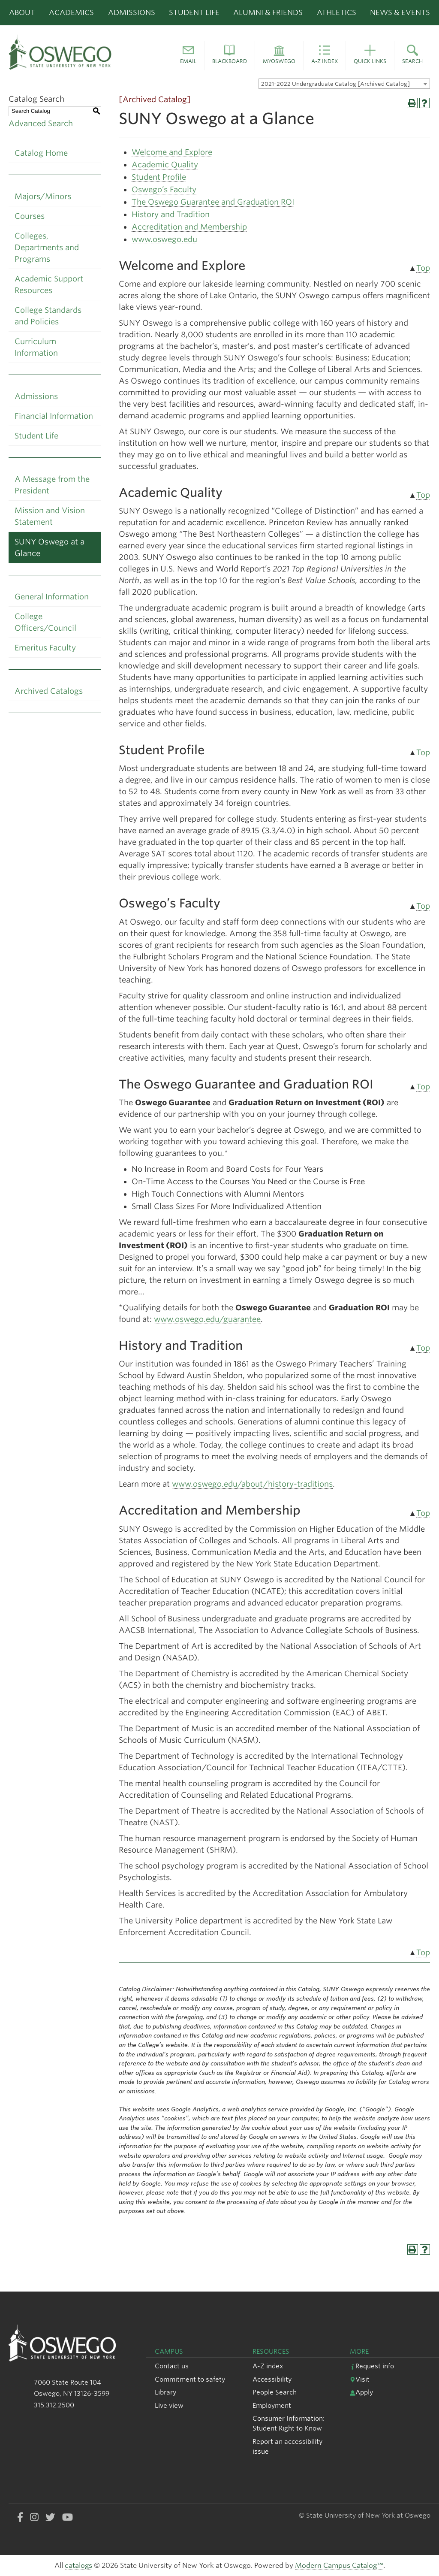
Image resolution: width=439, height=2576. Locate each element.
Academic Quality (165, 164)
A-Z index (268, 2366)
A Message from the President (52, 485)
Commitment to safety (190, 2379)
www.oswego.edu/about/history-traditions (252, 1483)
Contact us (172, 2366)
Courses (30, 216)
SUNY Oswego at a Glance (49, 547)
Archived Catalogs (49, 690)
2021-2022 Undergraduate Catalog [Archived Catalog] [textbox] (335, 84)
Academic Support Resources (49, 284)
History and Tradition (171, 214)
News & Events (400, 12)
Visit (360, 2379)
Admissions (131, 12)
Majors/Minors (43, 196)
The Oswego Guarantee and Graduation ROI (213, 201)
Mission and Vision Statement (50, 516)
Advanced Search (41, 123)
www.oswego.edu (164, 239)
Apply (361, 2392)
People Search (275, 2392)
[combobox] (344, 84)
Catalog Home (41, 152)
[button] (188, 56)
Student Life (194, 12)
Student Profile (159, 176)
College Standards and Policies (48, 315)
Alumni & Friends (268, 12)
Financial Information (54, 415)
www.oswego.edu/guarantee (207, 1319)
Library (165, 2392)
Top (423, 267)
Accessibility (272, 2379)
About (22, 12)
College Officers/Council (45, 622)
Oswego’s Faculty (164, 189)
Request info (372, 2366)
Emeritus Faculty (45, 647)
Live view (169, 2405)
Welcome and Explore (172, 152)
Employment (272, 2405)
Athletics (336, 12)
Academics (71, 12)
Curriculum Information (36, 347)
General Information (52, 596)
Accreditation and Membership (189, 226)
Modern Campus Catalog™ (339, 2565)
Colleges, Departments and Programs (47, 247)
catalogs (78, 2565)
